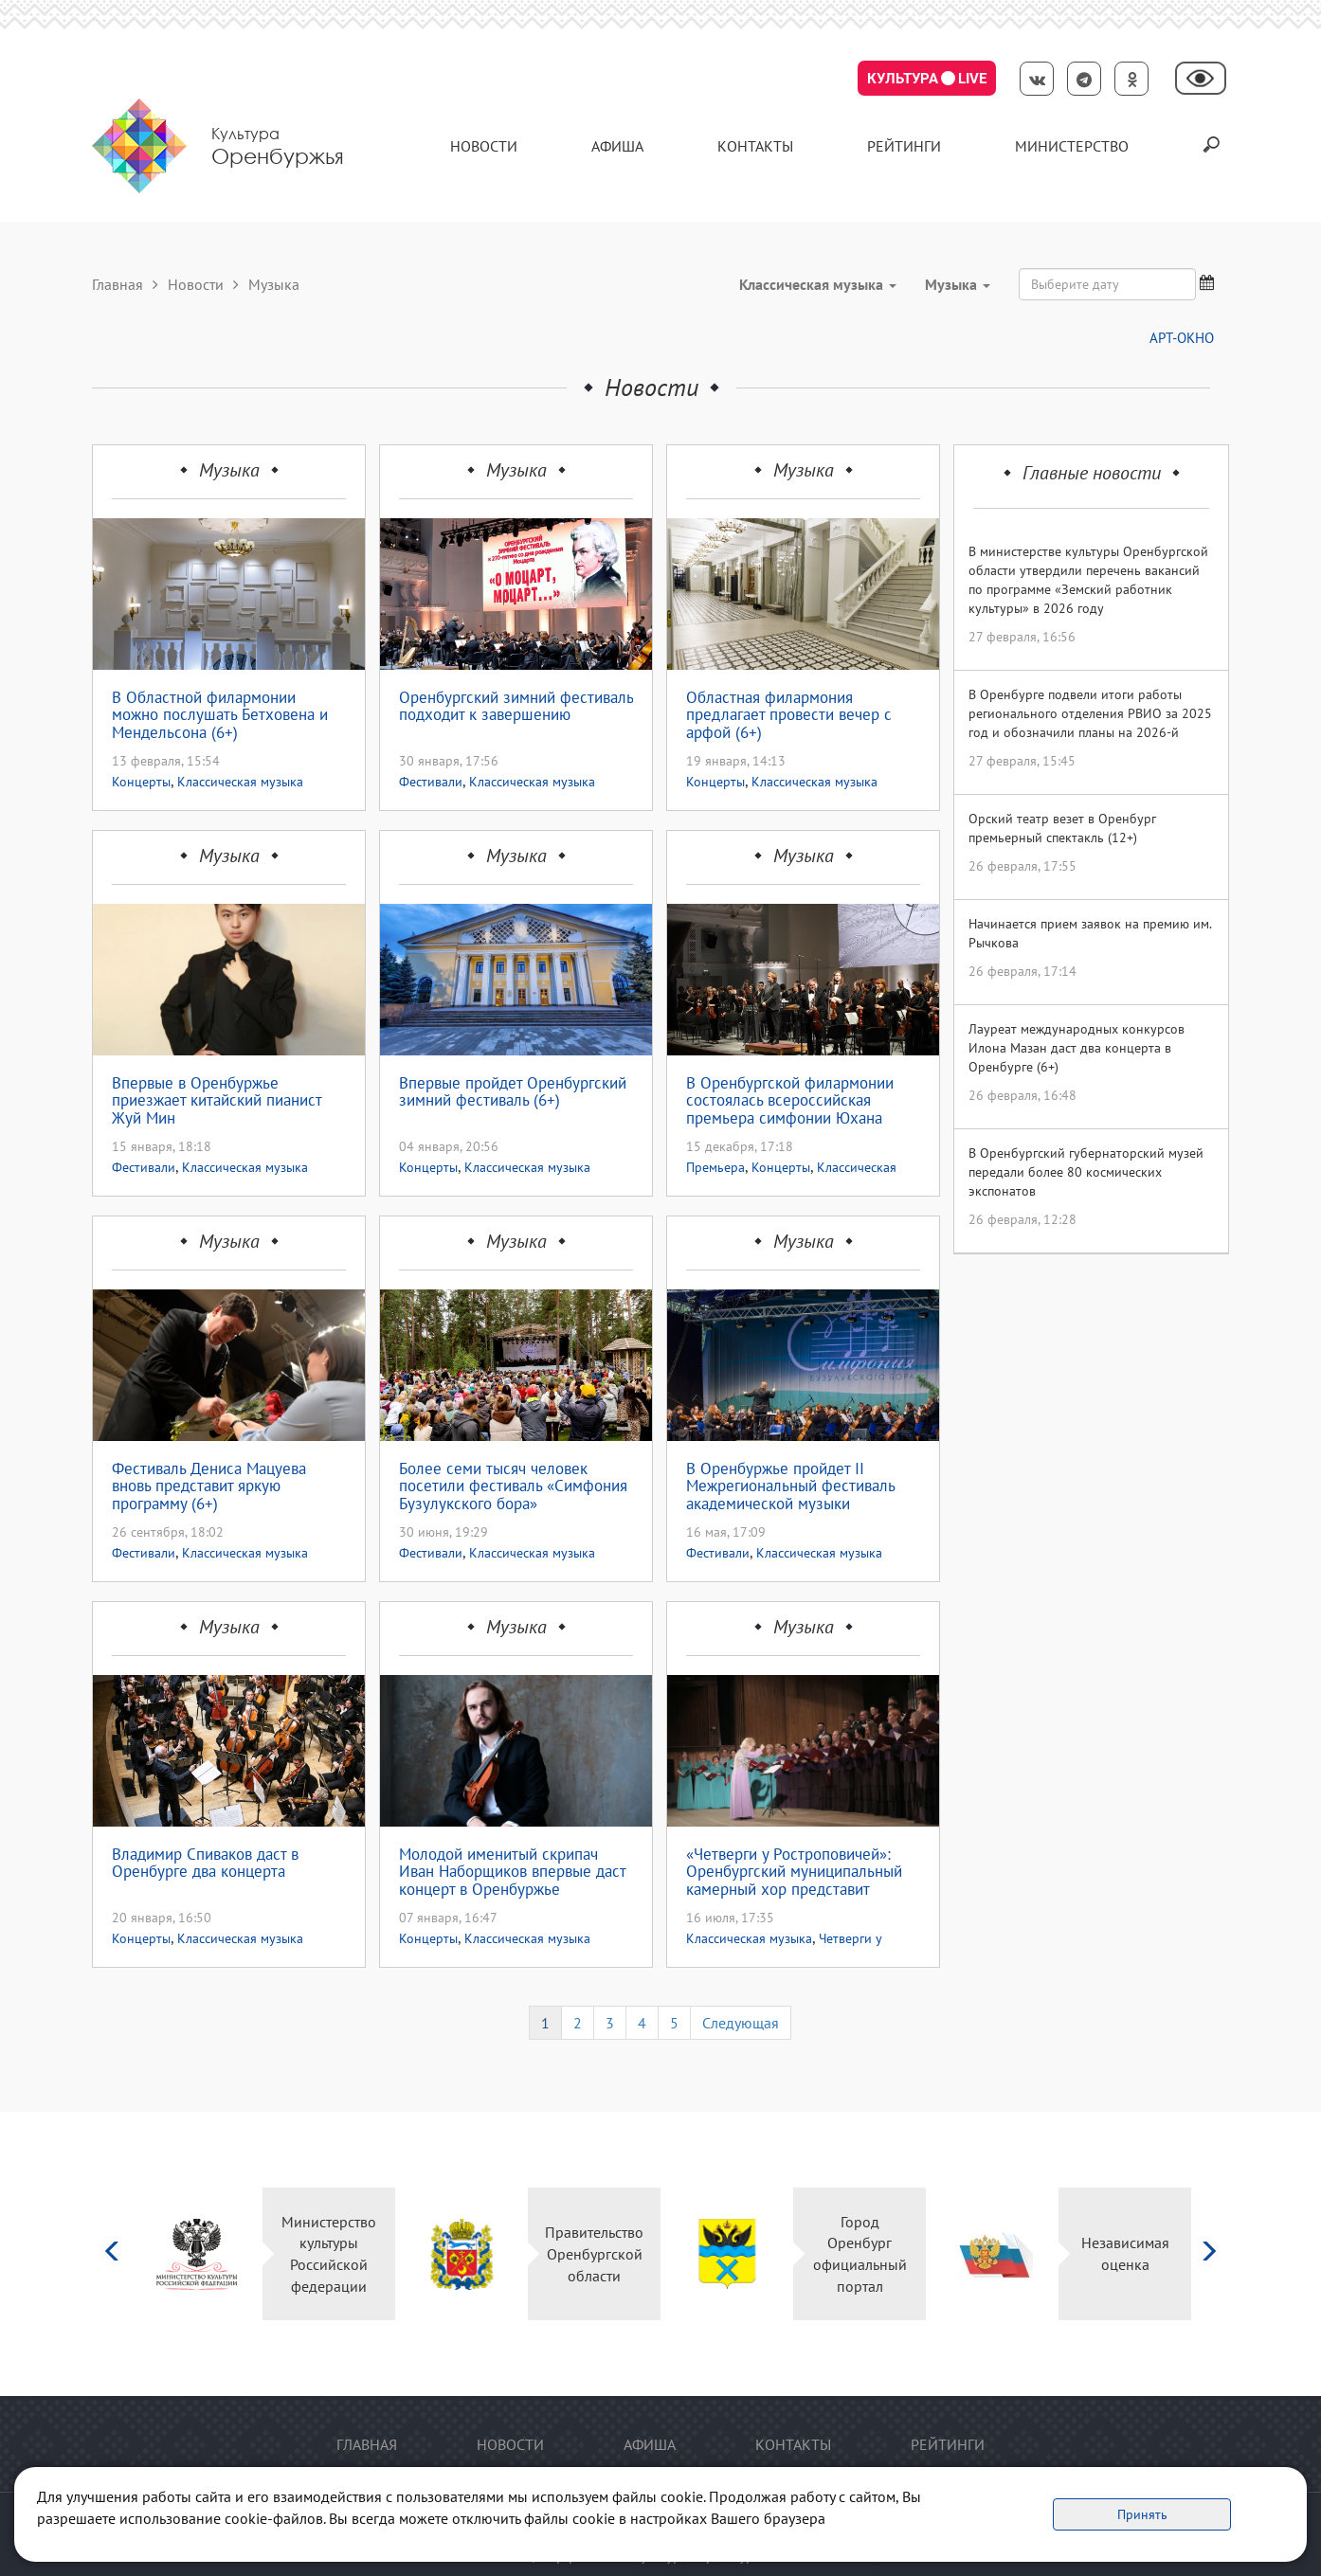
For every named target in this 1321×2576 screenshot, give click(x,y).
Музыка (229, 469)
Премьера (715, 1167)
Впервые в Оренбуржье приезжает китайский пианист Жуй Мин (216, 1100)
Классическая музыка (240, 781)
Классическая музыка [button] (817, 284)
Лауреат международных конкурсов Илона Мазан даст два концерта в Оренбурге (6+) (1076, 1047)
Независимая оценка (1125, 2253)
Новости (483, 145)
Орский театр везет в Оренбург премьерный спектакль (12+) (1062, 828)
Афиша (617, 145)
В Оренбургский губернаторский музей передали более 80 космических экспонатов (1085, 1171)
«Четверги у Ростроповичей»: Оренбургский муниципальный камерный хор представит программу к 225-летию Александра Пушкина (794, 1872)
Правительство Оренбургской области (594, 2254)
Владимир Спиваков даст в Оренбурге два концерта (205, 1864)
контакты (755, 145)
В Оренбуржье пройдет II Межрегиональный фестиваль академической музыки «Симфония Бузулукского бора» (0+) (798, 1486)
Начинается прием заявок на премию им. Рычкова (1089, 933)
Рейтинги (904, 145)
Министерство (1072, 145)
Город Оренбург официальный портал (860, 2254)
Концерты (141, 781)
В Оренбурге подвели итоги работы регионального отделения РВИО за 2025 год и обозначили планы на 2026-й (1090, 713)
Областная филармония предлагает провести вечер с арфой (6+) (789, 715)
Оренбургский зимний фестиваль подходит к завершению (516, 707)
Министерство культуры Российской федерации (328, 2254)
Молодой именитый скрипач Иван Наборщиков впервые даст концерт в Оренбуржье (512, 1872)
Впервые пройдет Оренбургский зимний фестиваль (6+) (512, 1092)
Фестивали (430, 781)
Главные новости (1091, 472)
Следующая (740, 2022)
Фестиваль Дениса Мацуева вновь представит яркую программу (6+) (209, 1486)
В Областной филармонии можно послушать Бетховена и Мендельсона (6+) (220, 715)
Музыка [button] (957, 284)
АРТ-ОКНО (1181, 338)
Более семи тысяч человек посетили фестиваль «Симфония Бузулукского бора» (513, 1486)
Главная (117, 284)
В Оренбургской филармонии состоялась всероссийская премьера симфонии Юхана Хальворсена (790, 1100)
